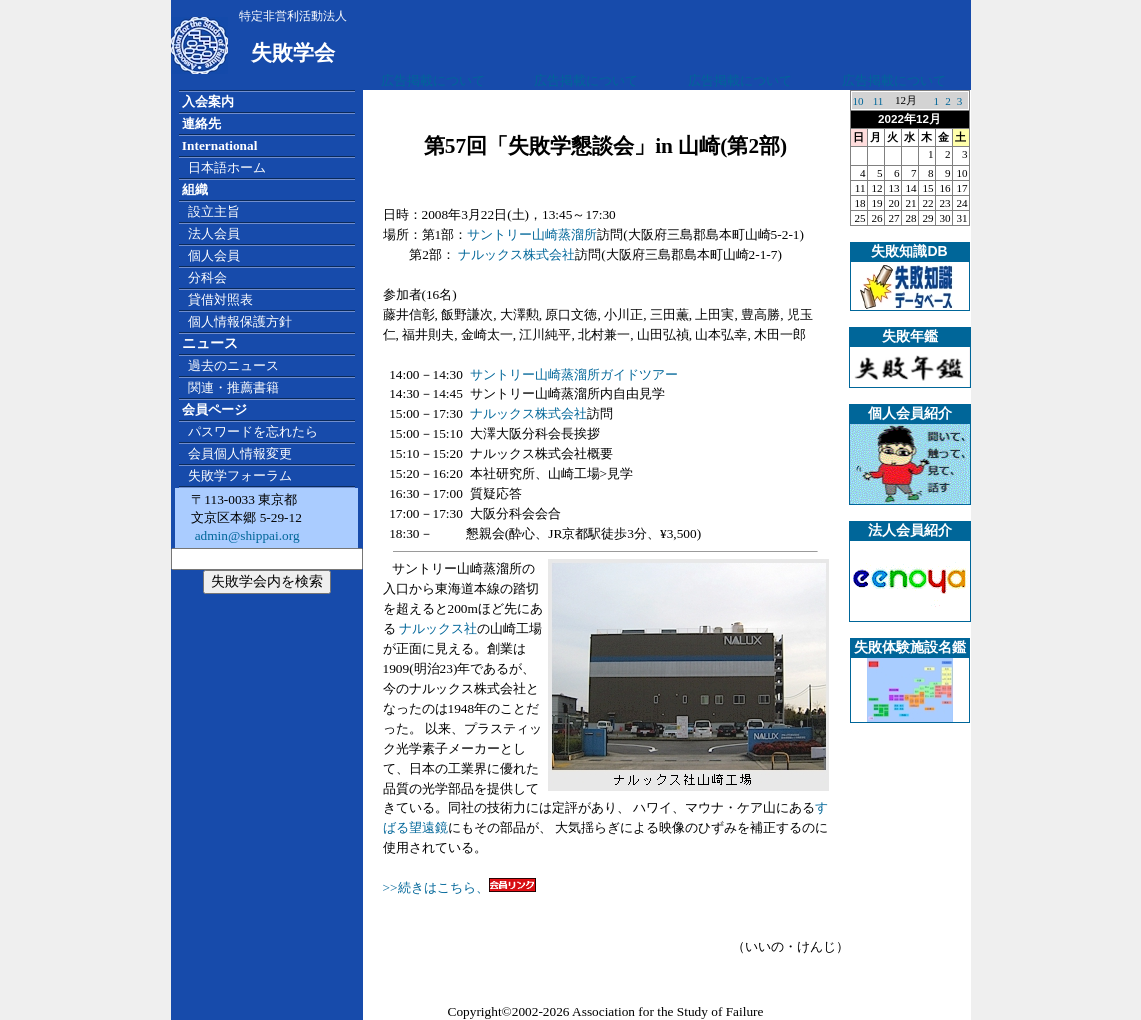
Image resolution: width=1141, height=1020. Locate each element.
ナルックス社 (436, 628)
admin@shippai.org (245, 535)
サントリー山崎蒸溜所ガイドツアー (574, 374)
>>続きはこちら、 (436, 887)
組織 (195, 189)
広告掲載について (433, 80)
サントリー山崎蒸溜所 (532, 234)
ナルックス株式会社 (516, 254)
